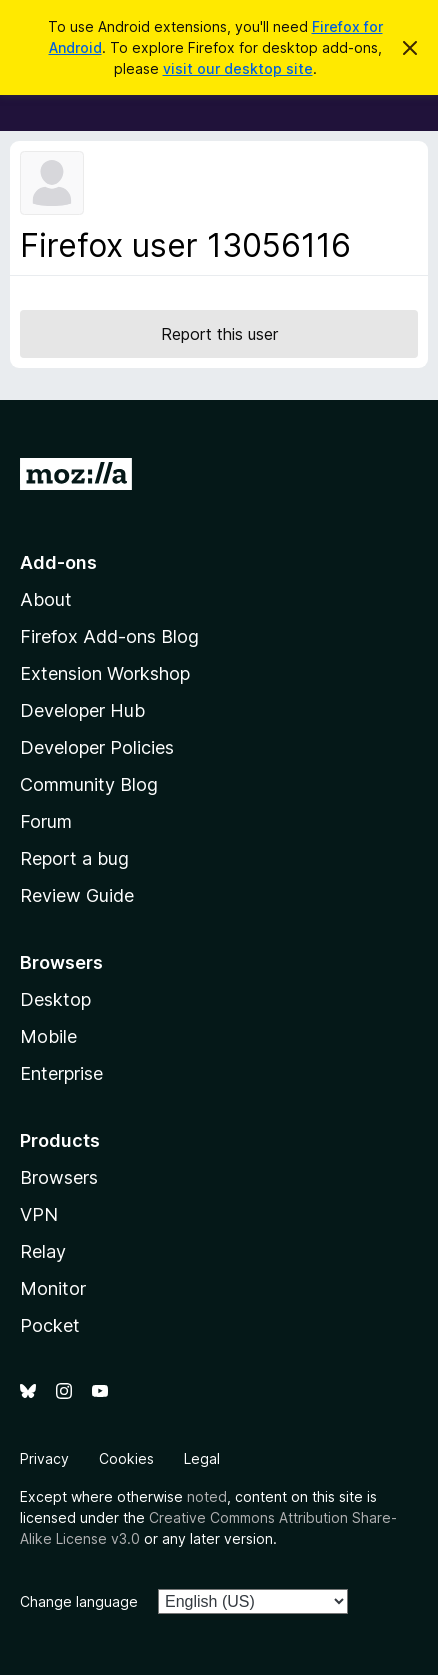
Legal (202, 1458)
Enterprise (61, 1073)
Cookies (126, 1458)
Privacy (44, 1458)
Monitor (53, 1288)
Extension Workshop (105, 673)
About (46, 599)
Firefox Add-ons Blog (109, 636)
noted (207, 1496)
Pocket (50, 1325)
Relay (43, 1251)
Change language (79, 1601)
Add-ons (58, 562)
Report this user (219, 334)
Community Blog (89, 784)
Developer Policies (97, 747)
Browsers (59, 1177)
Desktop (55, 999)
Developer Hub (82, 710)
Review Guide (77, 895)
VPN (39, 1214)
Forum (46, 821)
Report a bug (74, 858)
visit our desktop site (238, 68)
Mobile (48, 1036)
